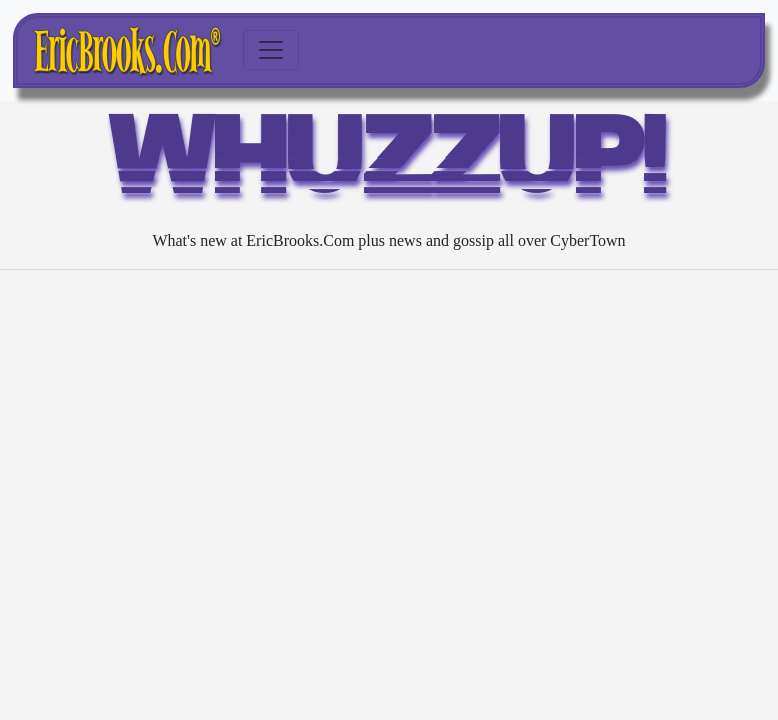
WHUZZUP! (389, 164)
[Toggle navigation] (271, 50)
